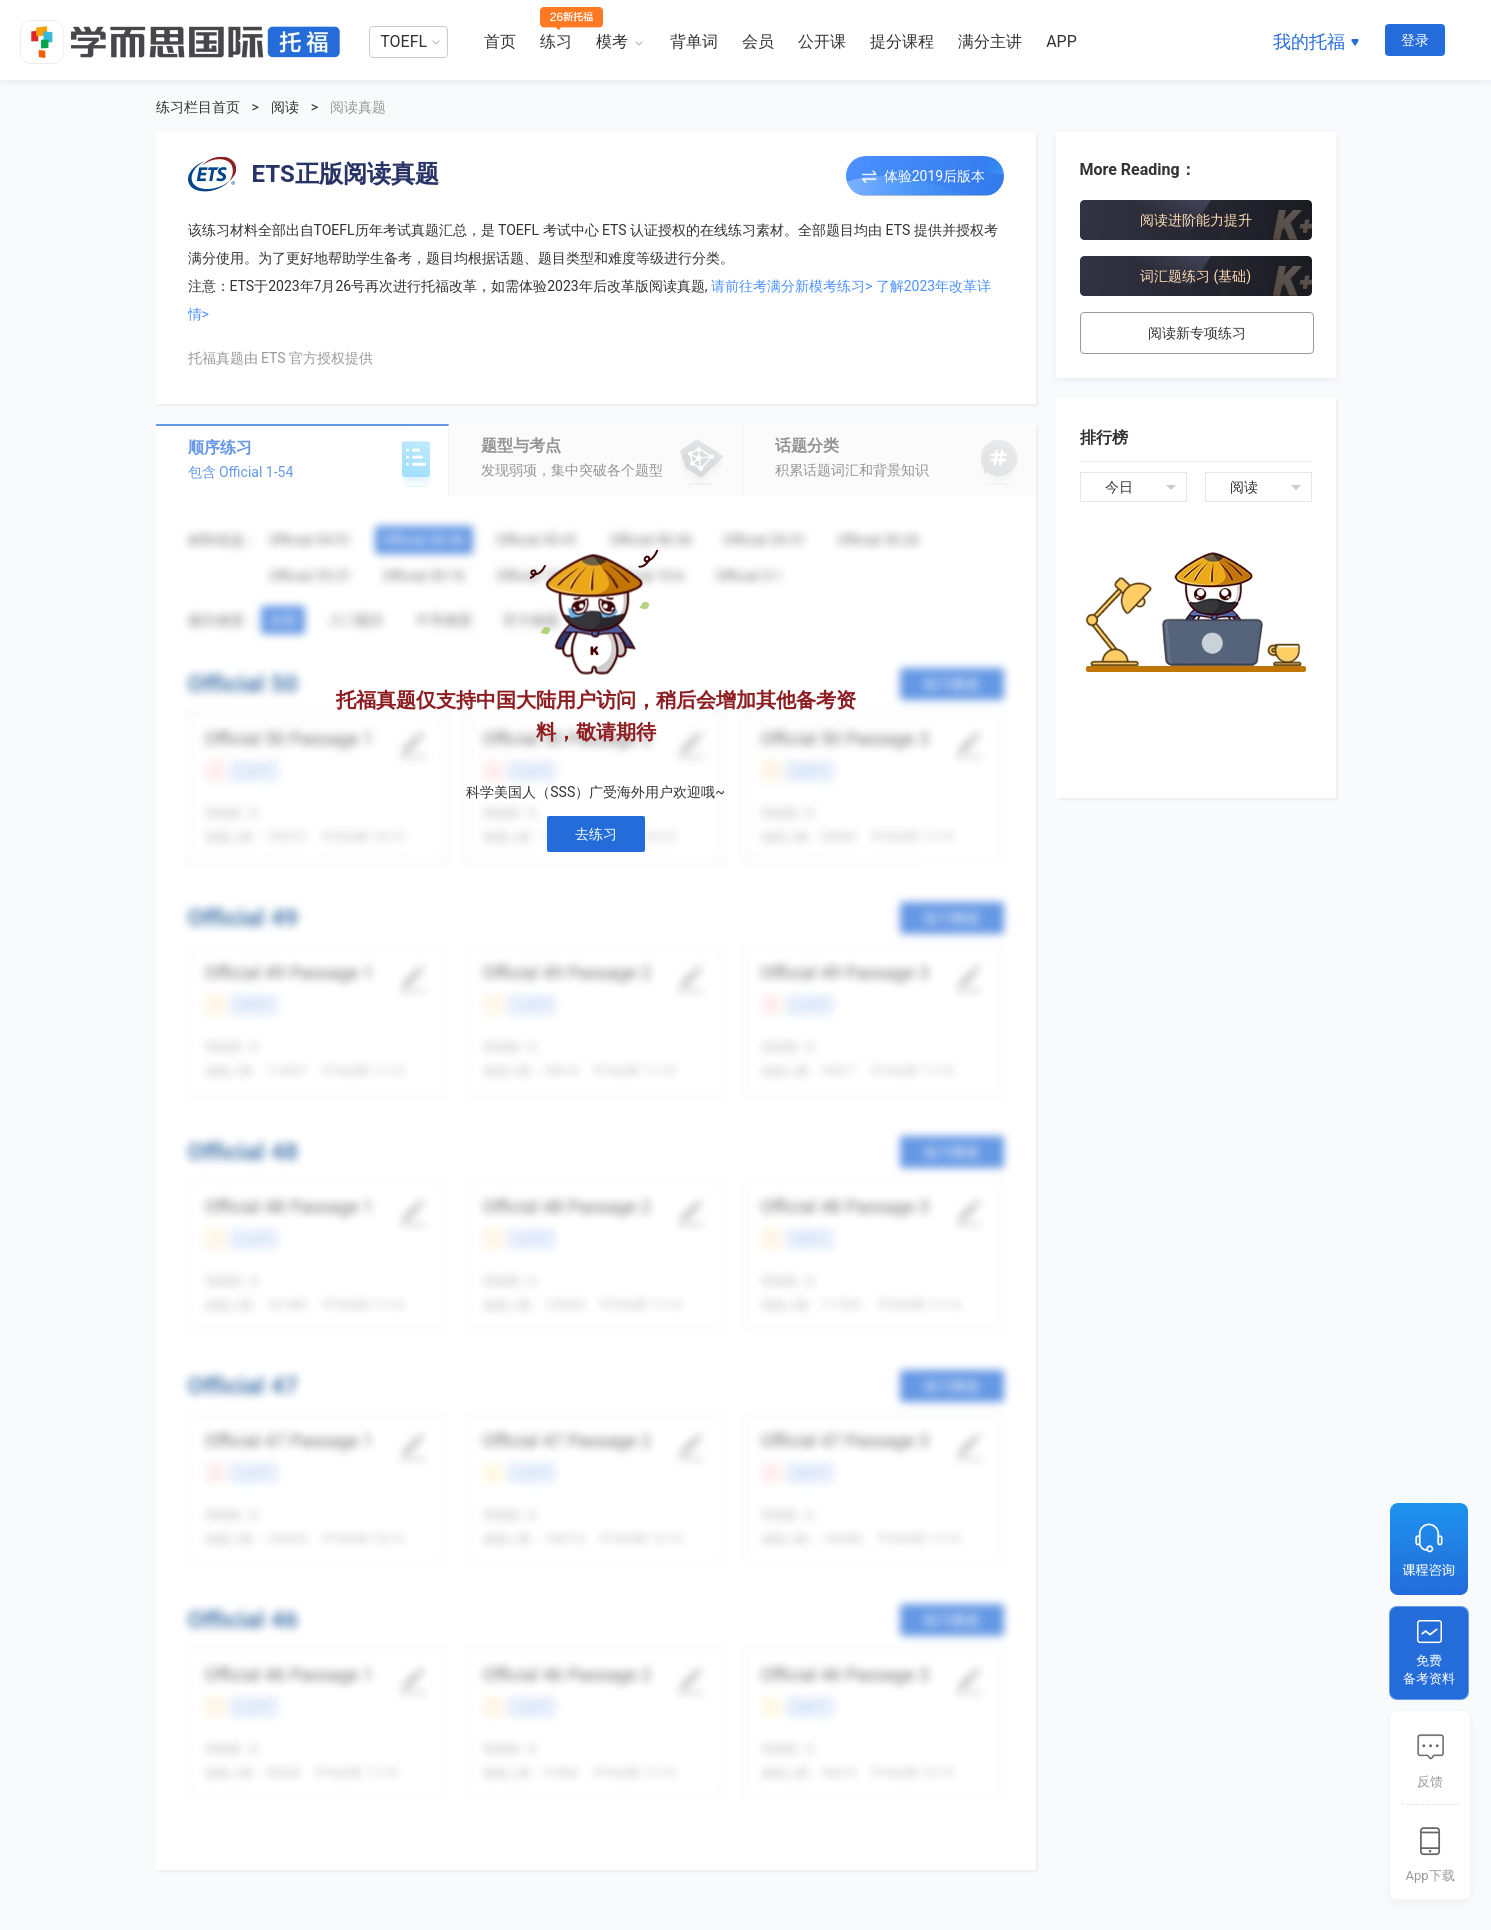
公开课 (822, 41)
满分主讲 (990, 41)
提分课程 (902, 41)
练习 (556, 41)
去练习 (596, 834)
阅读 (285, 107)
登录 (1415, 40)
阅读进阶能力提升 (1196, 220)
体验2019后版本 (934, 176)
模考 (612, 41)
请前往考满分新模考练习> (791, 286)
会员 (758, 41)
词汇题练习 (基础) (1195, 276)
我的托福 (1309, 41)
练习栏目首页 (198, 107)
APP (1061, 41)
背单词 (694, 41)
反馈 (1430, 1781)
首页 (500, 41)
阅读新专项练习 (1197, 333)
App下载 (1429, 1875)
